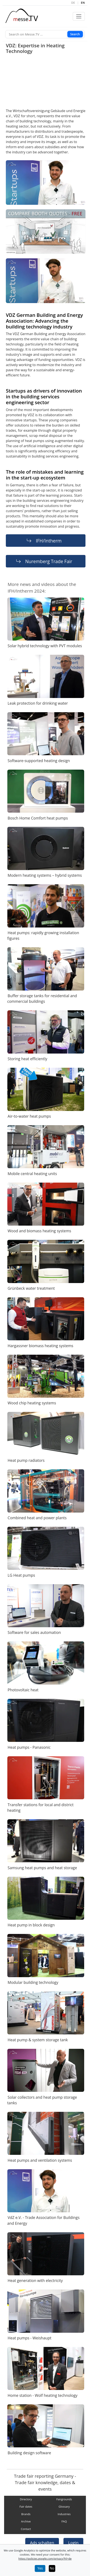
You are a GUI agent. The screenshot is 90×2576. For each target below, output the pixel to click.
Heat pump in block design (31, 1924)
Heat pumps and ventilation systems (40, 2160)
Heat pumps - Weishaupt (29, 2337)
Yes (40, 2568)
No (52, 2568)
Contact (26, 2529)
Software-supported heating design (39, 760)
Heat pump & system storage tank (38, 2039)
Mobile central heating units (32, 1173)
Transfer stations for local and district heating (40, 1807)
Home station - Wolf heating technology (42, 2395)
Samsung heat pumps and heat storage (42, 1867)
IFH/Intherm (49, 541)
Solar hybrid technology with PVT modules (45, 645)
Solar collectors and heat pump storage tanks (42, 2099)
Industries (64, 2514)
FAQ (64, 2522)
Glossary (64, 2507)
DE (73, 3)
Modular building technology (33, 1982)
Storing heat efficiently (27, 1058)
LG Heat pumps (21, 1575)
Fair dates (25, 2507)
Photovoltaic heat (23, 1689)
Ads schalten (42, 2542)
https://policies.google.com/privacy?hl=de (44, 2559)
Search (75, 34)
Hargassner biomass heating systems (40, 1345)
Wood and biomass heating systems (39, 1230)
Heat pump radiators (26, 1460)
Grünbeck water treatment (31, 1288)
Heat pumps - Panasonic (29, 1747)
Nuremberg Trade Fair (48, 561)
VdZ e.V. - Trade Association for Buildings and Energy (43, 2220)
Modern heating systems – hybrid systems (45, 875)
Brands (25, 2514)
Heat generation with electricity (35, 2280)
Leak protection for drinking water (38, 703)
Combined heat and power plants (37, 1517)
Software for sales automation (34, 1632)
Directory (26, 2499)
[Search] (45, 34)
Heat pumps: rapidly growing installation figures (43, 935)
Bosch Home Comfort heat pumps (38, 817)
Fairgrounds (64, 2499)
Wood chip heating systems (32, 1402)
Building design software (29, 2452)
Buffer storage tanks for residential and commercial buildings (42, 998)
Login (73, 2542)
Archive (26, 2522)
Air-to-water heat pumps (29, 1116)
